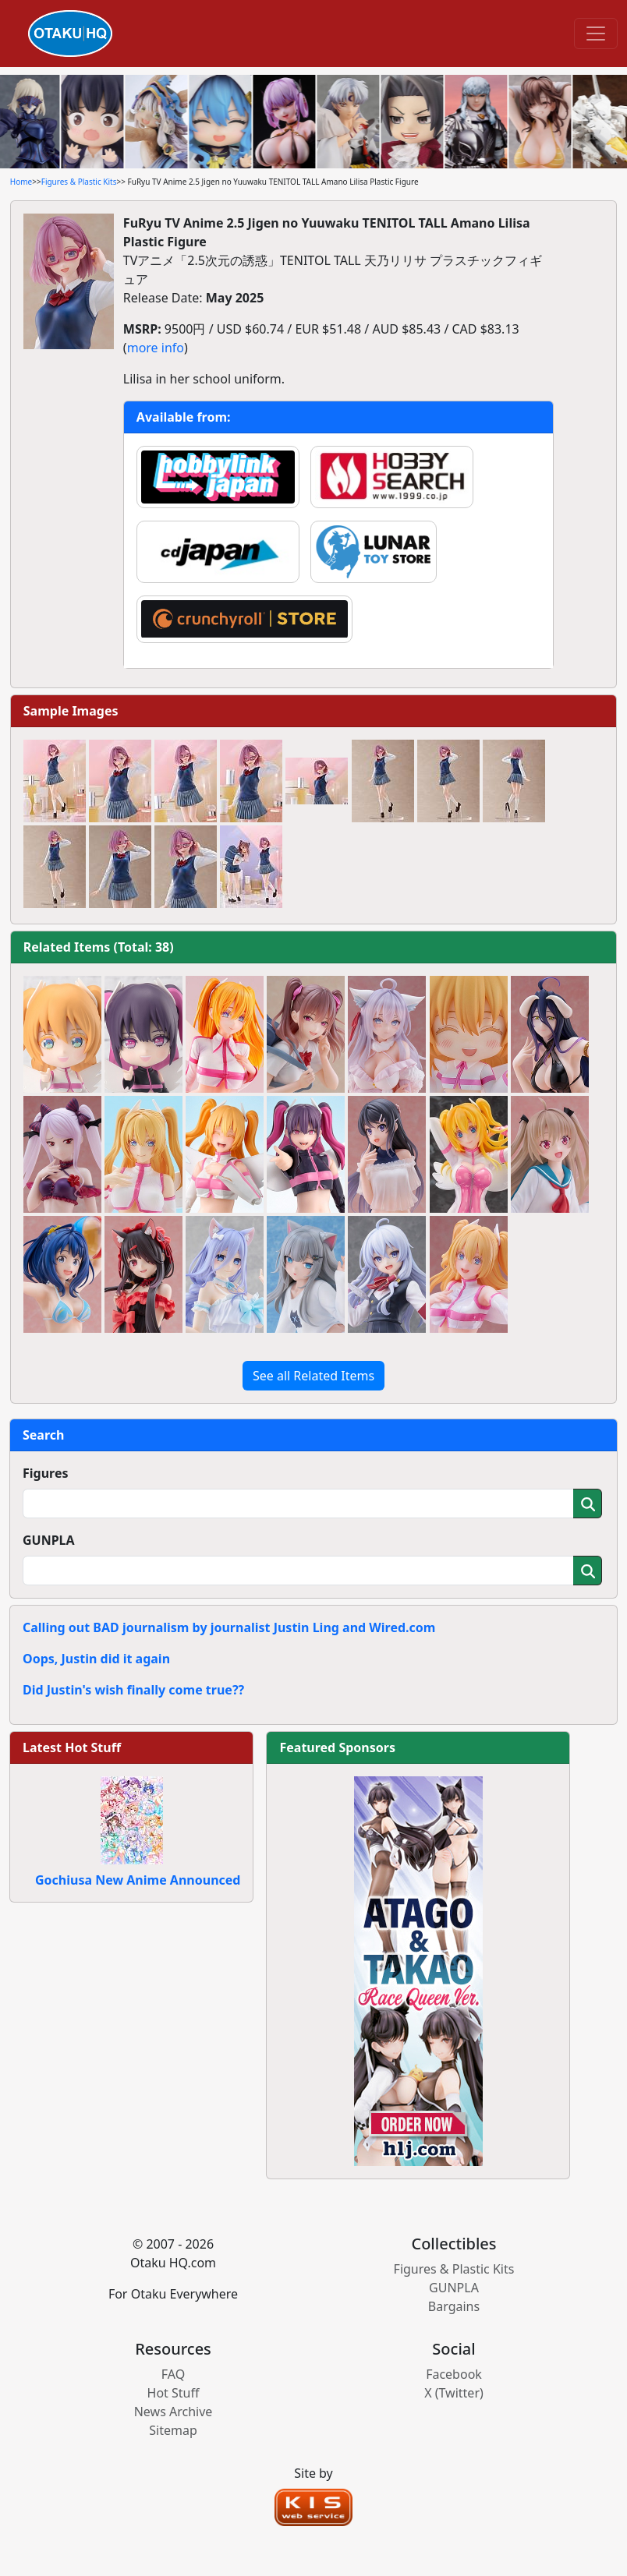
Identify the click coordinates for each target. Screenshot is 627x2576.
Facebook (454, 2374)
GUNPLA (49, 1540)
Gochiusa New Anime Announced (137, 1880)
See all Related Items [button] (313, 1375)
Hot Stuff (173, 2392)
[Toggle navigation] (596, 33)
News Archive (173, 2411)
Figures (46, 1473)
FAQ (173, 2374)
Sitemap (173, 2430)
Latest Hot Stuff (72, 1747)
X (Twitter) (454, 2392)
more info (155, 347)
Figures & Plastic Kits (79, 181)
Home (21, 181)
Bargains (454, 2306)
